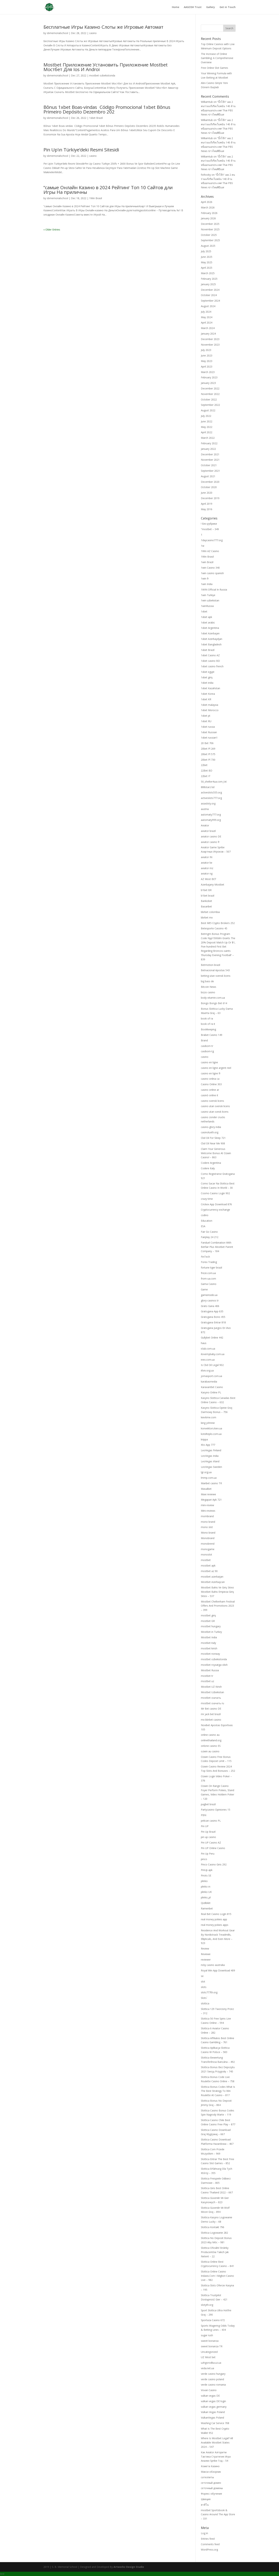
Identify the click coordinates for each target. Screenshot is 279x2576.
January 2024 (208, 333)
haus (203, 1343)
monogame (207, 1549)
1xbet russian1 (209, 737)
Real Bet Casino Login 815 (216, 1914)
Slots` (204, 1998)
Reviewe (205, 1954)
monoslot (206, 1554)
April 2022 (206, 432)
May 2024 (206, 317)
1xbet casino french (212, 666)
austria (205, 809)
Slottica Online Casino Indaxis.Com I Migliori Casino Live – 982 (217, 2276)
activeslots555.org (211, 792)
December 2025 (210, 224)
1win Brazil (207, 562)
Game (204, 1289)
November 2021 (210, 459)
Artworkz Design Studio (129, 2567)
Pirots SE (206, 1875)
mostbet (206, 1560)
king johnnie (208, 1423)
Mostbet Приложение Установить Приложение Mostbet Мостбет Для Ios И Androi (105, 67)
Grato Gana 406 (210, 1306)
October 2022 (209, 399)
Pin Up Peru (207, 1853)
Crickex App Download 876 (216, 1204)
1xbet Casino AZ (210, 655)
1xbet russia (208, 726)
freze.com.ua (208, 1273)
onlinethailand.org (211, 1740)
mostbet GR (208, 1621)
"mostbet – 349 (210, 529)
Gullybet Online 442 (212, 1337)
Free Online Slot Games (214, 67)
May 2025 (206, 262)
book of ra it (208, 1024)
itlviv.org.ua (207, 1370)
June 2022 (206, 421)
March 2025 (208, 273)
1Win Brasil (95, 198)
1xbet (204, 611)
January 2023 (208, 383)
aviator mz (207, 868)
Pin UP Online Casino (213, 1848)
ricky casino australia (213, 1965)
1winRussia (207, 606)
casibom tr (207, 1046)
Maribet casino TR (211, 1483)
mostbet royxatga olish (214, 1664)
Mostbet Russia (210, 1670)
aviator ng (206, 873)
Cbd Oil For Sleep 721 (213, 1138)
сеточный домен (211, 2482)
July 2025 (206, 251)
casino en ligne (209, 1062)
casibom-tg (207, 1051)
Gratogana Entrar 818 (213, 1322)
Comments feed (210, 2544)
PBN (203, 1815)
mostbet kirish (209, 1648)
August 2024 (208, 306)
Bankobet (206, 901)
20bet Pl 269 (208, 748)
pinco (204, 1859)
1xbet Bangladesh (211, 644)
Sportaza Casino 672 (213, 2320)
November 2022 (210, 394)
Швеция (205, 2499)
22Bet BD (206, 770)
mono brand (208, 1521)
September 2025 (210, 240)
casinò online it (209, 1095)
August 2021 (208, 476)
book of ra (207, 1018)
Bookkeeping (208, 1029)
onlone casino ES (211, 1745)
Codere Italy (208, 1168)
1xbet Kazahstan (210, 688)
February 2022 (209, 443)
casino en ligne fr (210, 1073)
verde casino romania (213, 2384)
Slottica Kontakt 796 (212, 2227)
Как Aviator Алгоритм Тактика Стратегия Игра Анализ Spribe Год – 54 (216, 2457)
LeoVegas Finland (211, 1450)
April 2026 (206, 202)
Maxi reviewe (208, 1494)
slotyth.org (207, 2304)
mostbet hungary (211, 1626)
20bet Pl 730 (208, 759)
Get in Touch (228, 7)
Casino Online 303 (211, 1084)
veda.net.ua (207, 2368)
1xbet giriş (207, 677)
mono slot (207, 1527)
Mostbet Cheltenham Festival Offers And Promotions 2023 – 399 (218, 1606)
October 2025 (209, 235)
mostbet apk (208, 1565)
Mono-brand (208, 1532)
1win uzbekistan (210, 600)
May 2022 (206, 427)
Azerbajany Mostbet (212, 884)
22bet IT (205, 776)
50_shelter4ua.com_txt (214, 781)
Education (206, 1220)
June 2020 (206, 492)
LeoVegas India (210, 1455)
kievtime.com (208, 1417)
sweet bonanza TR (211, 2346)
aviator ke (206, 862)
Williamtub (207, 101)
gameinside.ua (209, 1295)
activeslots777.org (211, 798)
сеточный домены (212, 2488)
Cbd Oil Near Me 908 (213, 1143)
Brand (204, 1040)
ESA (203, 1226)
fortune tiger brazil (211, 1267)
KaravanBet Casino (212, 1387)
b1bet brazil (207, 895)
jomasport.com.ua (211, 1376)
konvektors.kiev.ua (211, 1428)
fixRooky (206, 174)
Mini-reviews (208, 1510)
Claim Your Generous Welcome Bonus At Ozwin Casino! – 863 (216, 1153)
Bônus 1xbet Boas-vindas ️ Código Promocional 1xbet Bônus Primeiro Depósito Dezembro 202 (106, 109)
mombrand (207, 1516)
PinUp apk (206, 1870)
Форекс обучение (211, 2493)
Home (175, 7)
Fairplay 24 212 (209, 1237)
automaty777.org (211, 814)
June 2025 (206, 256)
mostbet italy (208, 1643)
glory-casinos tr (210, 1300)
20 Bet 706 (207, 743)
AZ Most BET (208, 879)
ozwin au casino (210, 1751)
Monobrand (207, 1538)
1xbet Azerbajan (210, 633)
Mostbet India (209, 1637)
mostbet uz (207, 1681)
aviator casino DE (211, 836)
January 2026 (208, 218)
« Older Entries (51, 229)
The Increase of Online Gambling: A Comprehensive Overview (217, 58)
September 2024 (210, 300)
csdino (204, 1215)
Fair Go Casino (209, 1231)
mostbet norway (210, 1653)
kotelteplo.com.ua (211, 1434)
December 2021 (210, 454)
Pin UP (205, 1826)
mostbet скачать (211, 1697)
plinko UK (206, 1892)
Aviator (205, 825)
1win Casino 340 (210, 567)
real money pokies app (214, 1919)
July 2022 (206, 416)
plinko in (205, 1886)
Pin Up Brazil (208, 1831)
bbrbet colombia (210, 912)
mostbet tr (207, 1675)
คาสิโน (205, 2504)
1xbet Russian (209, 732)
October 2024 (209, 295)
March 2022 (208, 437)
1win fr (205, 578)
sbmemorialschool (57, 33)
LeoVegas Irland (210, 1461)
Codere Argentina (211, 1162)
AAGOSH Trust (193, 7)
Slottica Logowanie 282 (214, 2232)
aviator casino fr (210, 842)
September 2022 (210, 405)
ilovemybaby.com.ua (212, 1354)
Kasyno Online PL (211, 1392)
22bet (204, 765)
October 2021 (209, 465)
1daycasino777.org (212, 540)
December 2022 (210, 388)
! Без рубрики (209, 523)
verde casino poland (212, 2379)
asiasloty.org (208, 803)
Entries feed (208, 2538)
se (202, 1976)
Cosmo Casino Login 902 (215, 1193)
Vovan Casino (209, 2390)
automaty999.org (211, 820)
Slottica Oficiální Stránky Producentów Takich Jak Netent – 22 (215, 2252)
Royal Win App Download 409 (218, 1970)
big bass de (207, 981)
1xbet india (207, 682)
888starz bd (207, 787)
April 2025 (206, 267)
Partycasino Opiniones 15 (215, 1809)
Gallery (210, 7)
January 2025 (208, 284)
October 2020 (209, 487)
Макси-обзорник (211, 2471)
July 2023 (206, 350)
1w (202, 545)
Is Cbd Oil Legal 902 (212, 1365)
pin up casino (208, 1837)
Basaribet (206, 906)
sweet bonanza (210, 2340)
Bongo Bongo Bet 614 (214, 1003)
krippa (204, 1439)
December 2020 (210, 481)
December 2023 (210, 339)
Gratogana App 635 (212, 1311)
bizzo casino (208, 992)
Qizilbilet (205, 1903)
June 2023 (206, 355)
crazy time (207, 1198)
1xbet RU (206, 721)
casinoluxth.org (209, 1132)
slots (203, 1987)
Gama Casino (208, 1284)
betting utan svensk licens (215, 975)
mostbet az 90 (209, 1571)
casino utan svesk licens (214, 1111)
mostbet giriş (208, 1615)
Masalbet (206, 1488)
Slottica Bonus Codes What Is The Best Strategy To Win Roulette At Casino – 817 (218, 2091)
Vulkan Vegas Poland (213, 2412)
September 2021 (210, 470)
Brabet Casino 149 (211, 1035)
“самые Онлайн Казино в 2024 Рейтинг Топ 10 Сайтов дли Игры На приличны (108, 189)
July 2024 (206, 311)
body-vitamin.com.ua (213, 997)
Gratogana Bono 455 (213, 1317)
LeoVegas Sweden (211, 1467)
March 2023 (208, 372)
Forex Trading (209, 1262)
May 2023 (206, 361)
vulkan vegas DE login (213, 2401)
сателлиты (207, 2477)
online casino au (210, 1734)
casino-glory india (211, 1127)
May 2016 (206, 509)
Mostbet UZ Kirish (211, 1686)
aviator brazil (208, 831)
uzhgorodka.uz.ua (211, 2362)
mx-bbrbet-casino (211, 1719)
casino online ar (210, 1089)
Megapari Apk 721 (211, 1499)
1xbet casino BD (210, 660)
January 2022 (208, 449)
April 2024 (206, 322)
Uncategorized (209, 2352)
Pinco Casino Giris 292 (214, 1864)
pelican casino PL (211, 1820)
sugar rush (207, 2335)
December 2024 (210, 289)
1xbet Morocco (210, 710)
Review (205, 1948)
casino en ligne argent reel (216, 1068)
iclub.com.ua (208, 1348)
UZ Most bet (208, 2357)
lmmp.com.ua (209, 1477)
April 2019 (206, 503)
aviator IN (206, 857)
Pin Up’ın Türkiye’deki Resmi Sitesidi (81, 149)
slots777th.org (209, 1992)
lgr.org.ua (206, 1472)
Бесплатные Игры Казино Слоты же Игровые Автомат (103, 27)
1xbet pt (205, 715)
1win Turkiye (208, 595)
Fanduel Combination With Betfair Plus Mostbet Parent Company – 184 (217, 1247)
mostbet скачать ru (212, 1703)
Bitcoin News (208, 986)
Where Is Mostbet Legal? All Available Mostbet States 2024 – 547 (217, 2442)
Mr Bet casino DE (211, 1708)
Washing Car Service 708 (215, 2423)
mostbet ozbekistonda (102, 75)
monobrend (207, 1543)
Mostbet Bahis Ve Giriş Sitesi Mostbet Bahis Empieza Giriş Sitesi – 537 (217, 1592)
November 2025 (210, 229)
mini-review (207, 1505)
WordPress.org (209, 2549)
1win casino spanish (212, 573)
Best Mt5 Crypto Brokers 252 (218, 923)
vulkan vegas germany (214, 2406)
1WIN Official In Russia (214, 589)
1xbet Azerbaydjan (211, 639)
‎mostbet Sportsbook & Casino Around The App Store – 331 (218, 2514)
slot (203, 1981)
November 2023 (210, 344)
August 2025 (208, 245)
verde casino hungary (213, 2373)
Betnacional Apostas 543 (215, 970)
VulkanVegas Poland (212, 2417)
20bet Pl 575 (208, 754)
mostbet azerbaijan (212, 1576)
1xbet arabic (208, 622)
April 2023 (206, 366)
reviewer (206, 1959)
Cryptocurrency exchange (215, 1209)
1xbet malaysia (209, 704)
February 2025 (209, 278)
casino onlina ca (210, 1078)
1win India (206, 584)
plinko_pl (206, 1897)
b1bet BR (206, 890)
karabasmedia (209, 1381)
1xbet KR (206, 699)
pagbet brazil (208, 1804)
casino (93, 33)
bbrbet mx (207, 917)
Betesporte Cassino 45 (214, 928)
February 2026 (209, 213)
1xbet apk (206, 617)
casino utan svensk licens (215, 1106)
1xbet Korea (208, 693)
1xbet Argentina (210, 628)
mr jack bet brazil (211, 1714)
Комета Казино (210, 2466)
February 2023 (209, 377)
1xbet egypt (207, 672)
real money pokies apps (214, 1925)
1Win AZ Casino (210, 551)
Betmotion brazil (210, 965)
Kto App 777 (208, 1444)
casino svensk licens (212, 1100)
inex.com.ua (208, 1359)
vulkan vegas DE (210, 2395)
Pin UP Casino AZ (211, 1842)
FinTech (205, 1256)
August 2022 (208, 410)
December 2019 (210, 498)
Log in (204, 2533)
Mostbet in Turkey (211, 1631)
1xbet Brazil (96, 118)
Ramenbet (207, 1908)
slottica (205, 2003)
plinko (204, 1881)
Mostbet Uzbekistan (212, 1692)
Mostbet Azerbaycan (213, 1582)
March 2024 (208, 328)
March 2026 (208, 207)
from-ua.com (208, 1278)
